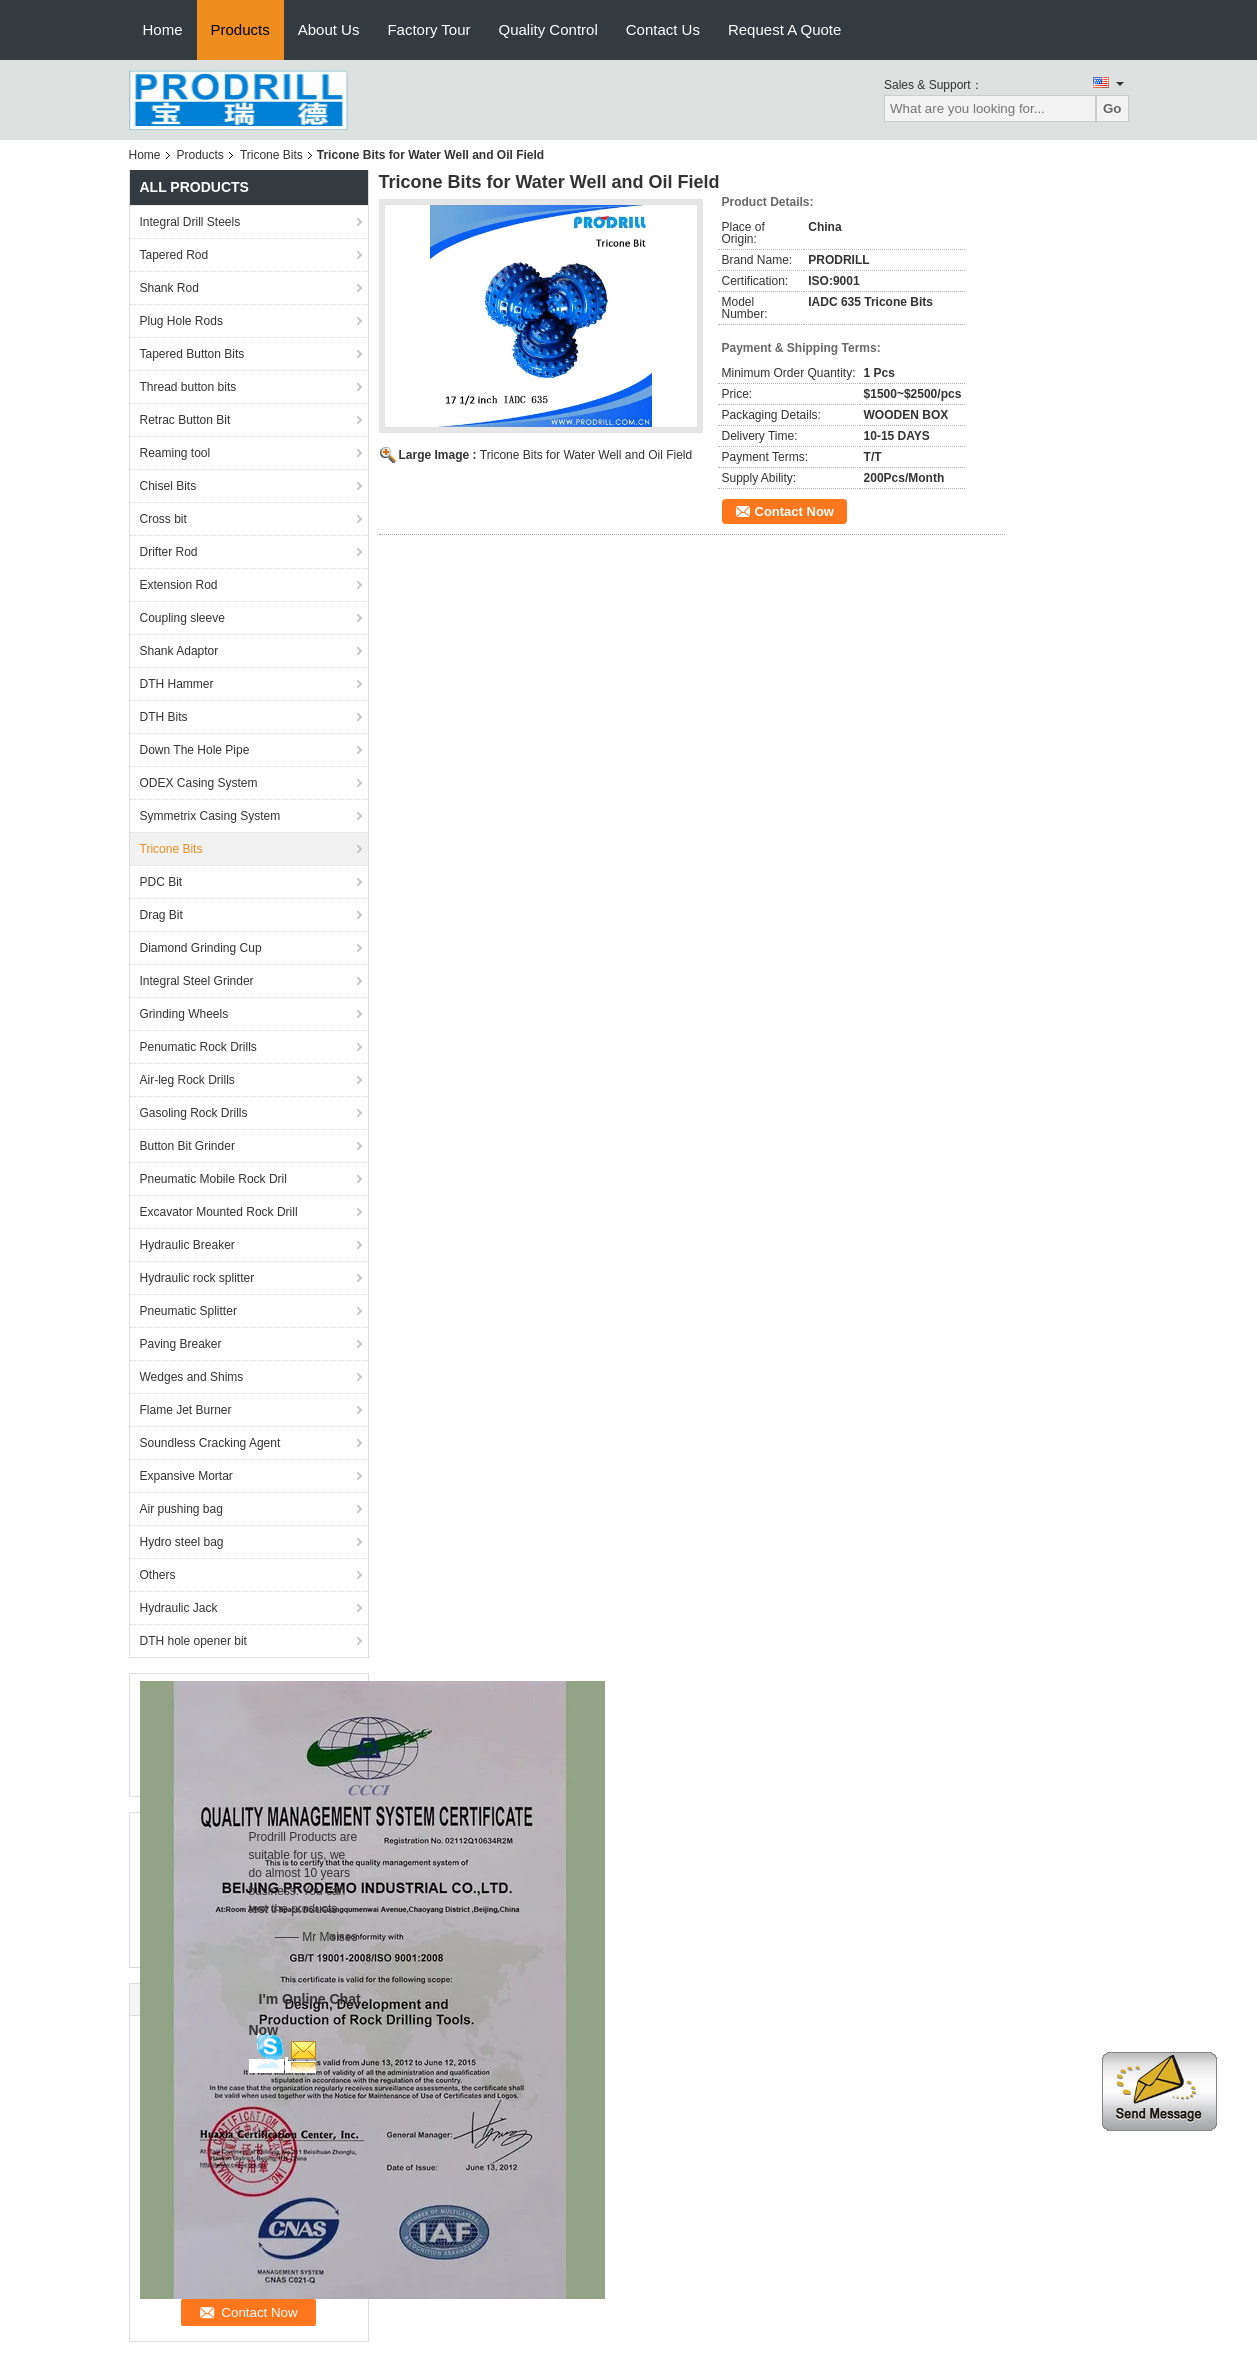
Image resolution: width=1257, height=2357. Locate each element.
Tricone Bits (271, 155)
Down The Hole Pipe (195, 750)
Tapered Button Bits (192, 354)
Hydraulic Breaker (187, 1245)
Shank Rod (169, 288)
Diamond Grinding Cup (201, 948)
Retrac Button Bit (185, 420)
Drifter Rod (169, 552)
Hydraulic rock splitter (197, 1278)
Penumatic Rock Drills (198, 1047)
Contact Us (663, 29)
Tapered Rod (174, 255)
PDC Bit (161, 882)
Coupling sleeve (182, 618)
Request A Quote (784, 29)
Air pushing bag (181, 1509)
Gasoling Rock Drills (194, 1113)
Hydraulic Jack (179, 1608)
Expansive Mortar (186, 1476)
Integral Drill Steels (190, 222)
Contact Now (794, 511)
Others (158, 1575)
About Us (329, 29)
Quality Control (548, 29)
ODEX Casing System (199, 783)
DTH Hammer (177, 684)
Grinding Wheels (184, 1014)
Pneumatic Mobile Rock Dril (213, 1179)
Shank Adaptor (179, 651)
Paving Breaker (181, 1344)
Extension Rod (179, 585)
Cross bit (163, 519)
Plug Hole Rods (181, 321)
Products (240, 29)
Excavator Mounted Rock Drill (219, 1212)
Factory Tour (428, 29)
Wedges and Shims (192, 1377)
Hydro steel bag (182, 1542)
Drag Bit (161, 915)
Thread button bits (188, 387)
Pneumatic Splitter (188, 1311)
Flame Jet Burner (186, 1410)
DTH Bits (164, 717)
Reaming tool (175, 453)
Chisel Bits (168, 486)
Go (1112, 108)
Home (163, 29)
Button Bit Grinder (187, 1146)
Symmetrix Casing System (210, 816)
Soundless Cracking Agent (210, 1443)
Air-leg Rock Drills (187, 1080)
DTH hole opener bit (193, 1641)
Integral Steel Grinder (197, 981)
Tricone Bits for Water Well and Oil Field (586, 455)
